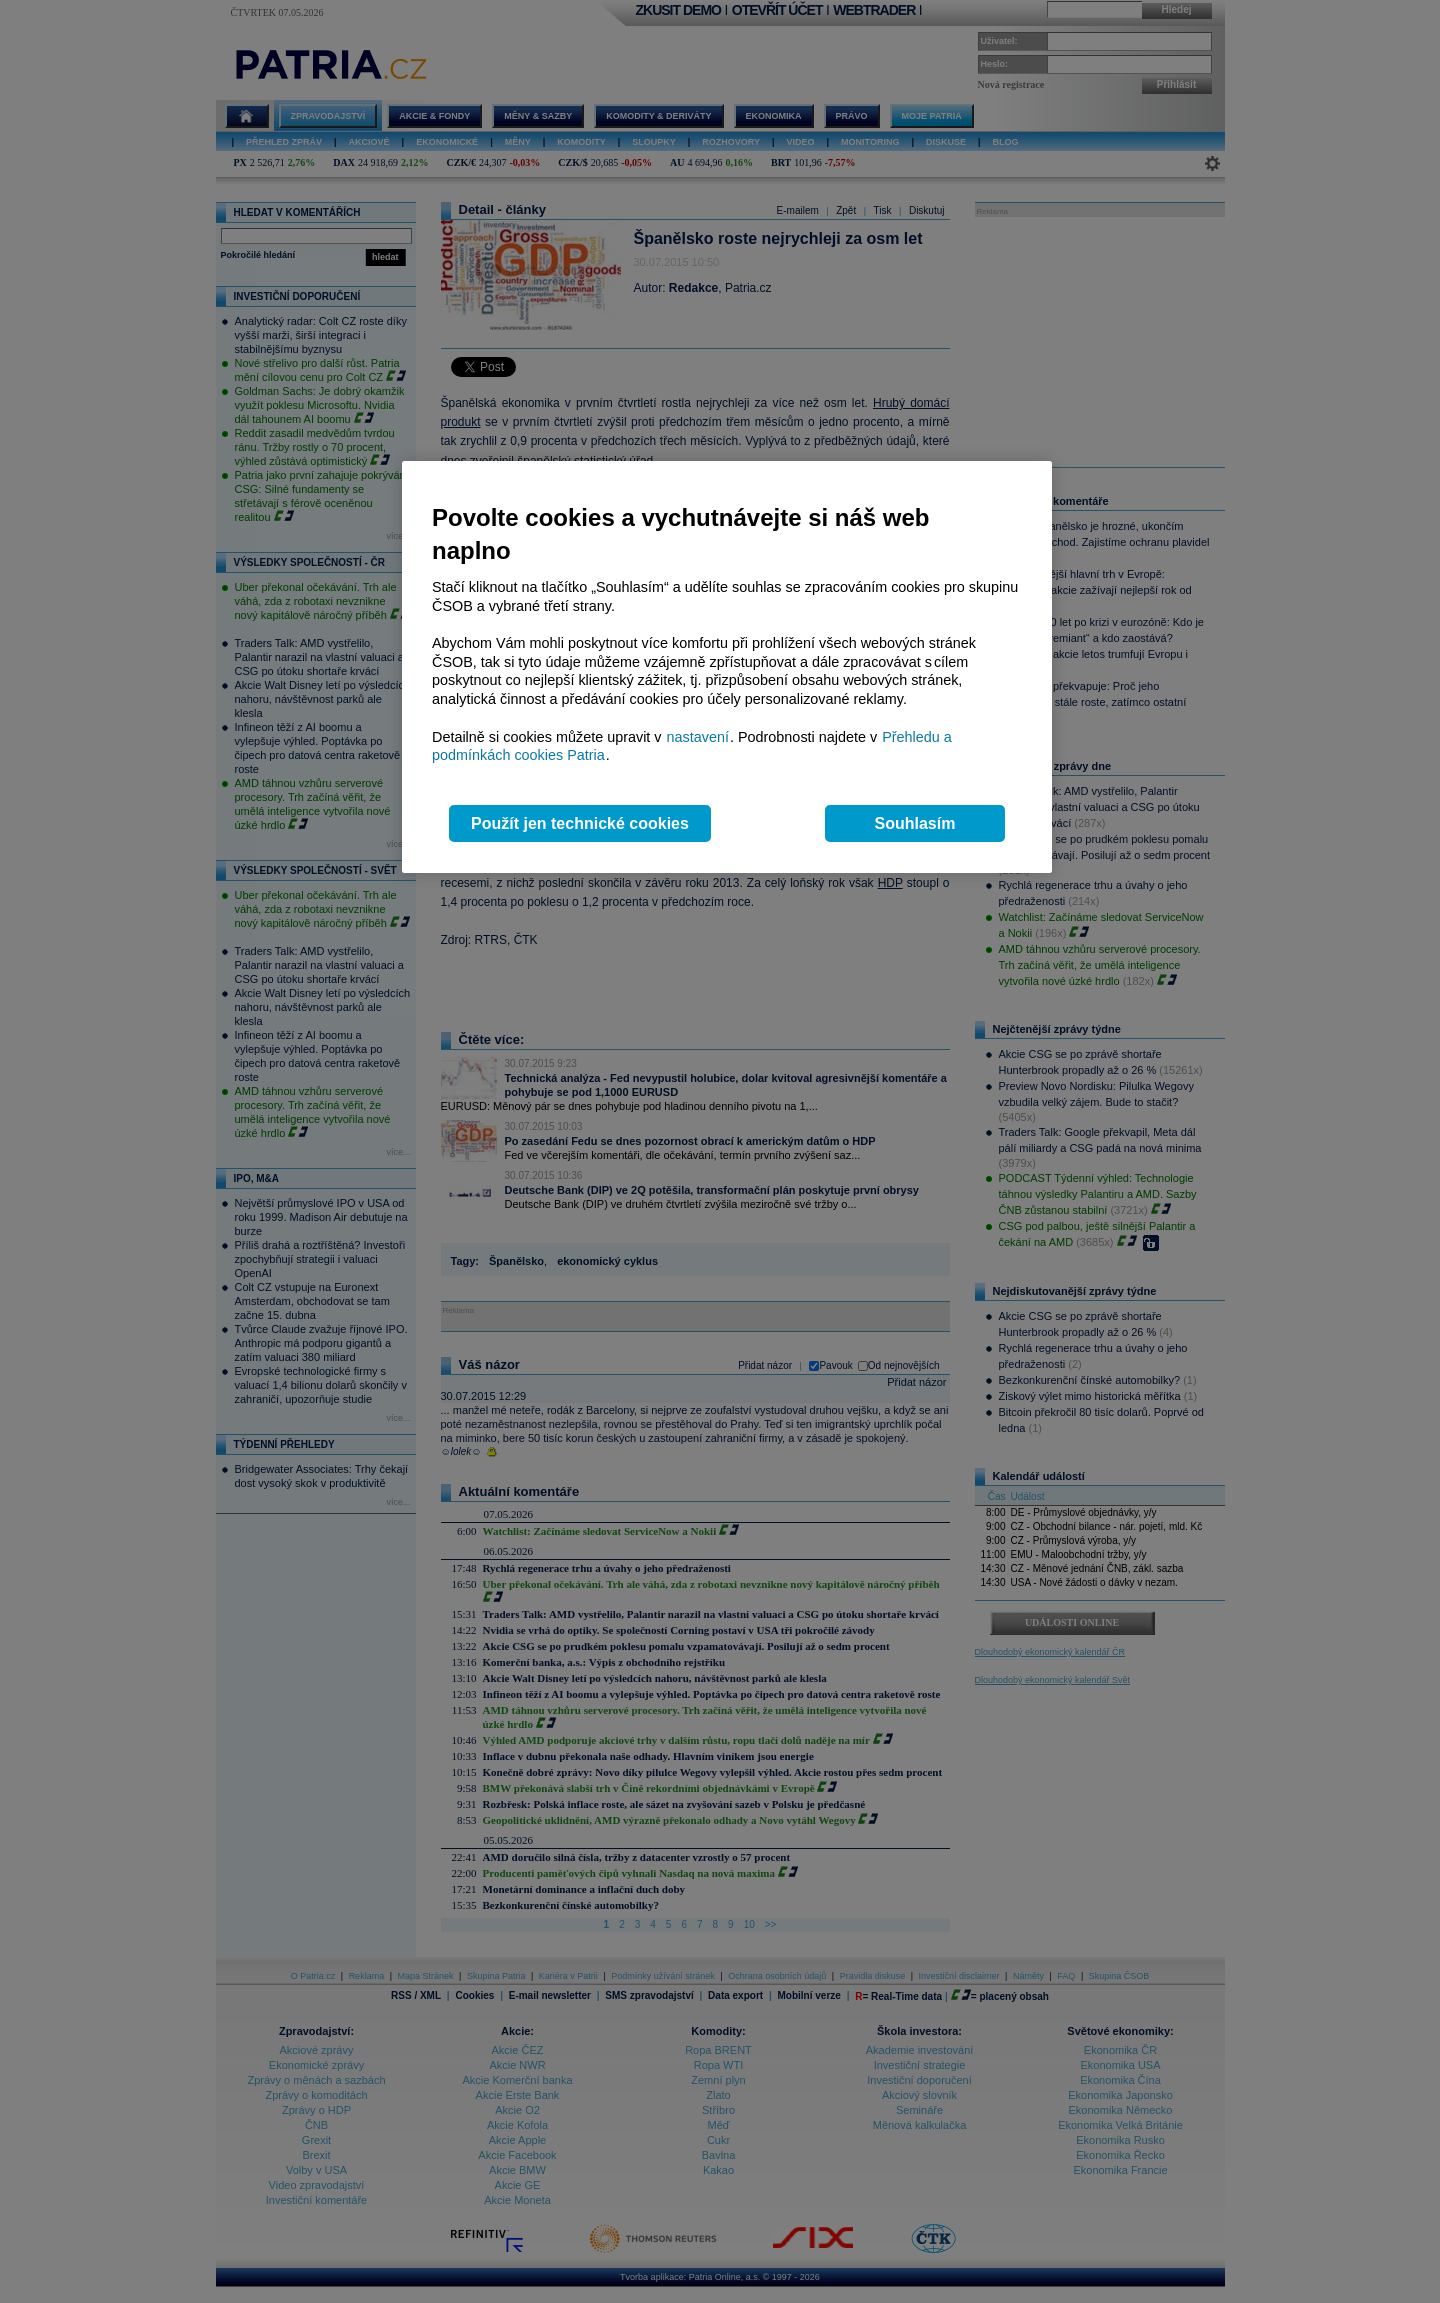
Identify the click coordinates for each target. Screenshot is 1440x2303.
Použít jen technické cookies (580, 823)
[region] (727, 667)
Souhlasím (915, 823)
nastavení (698, 737)
